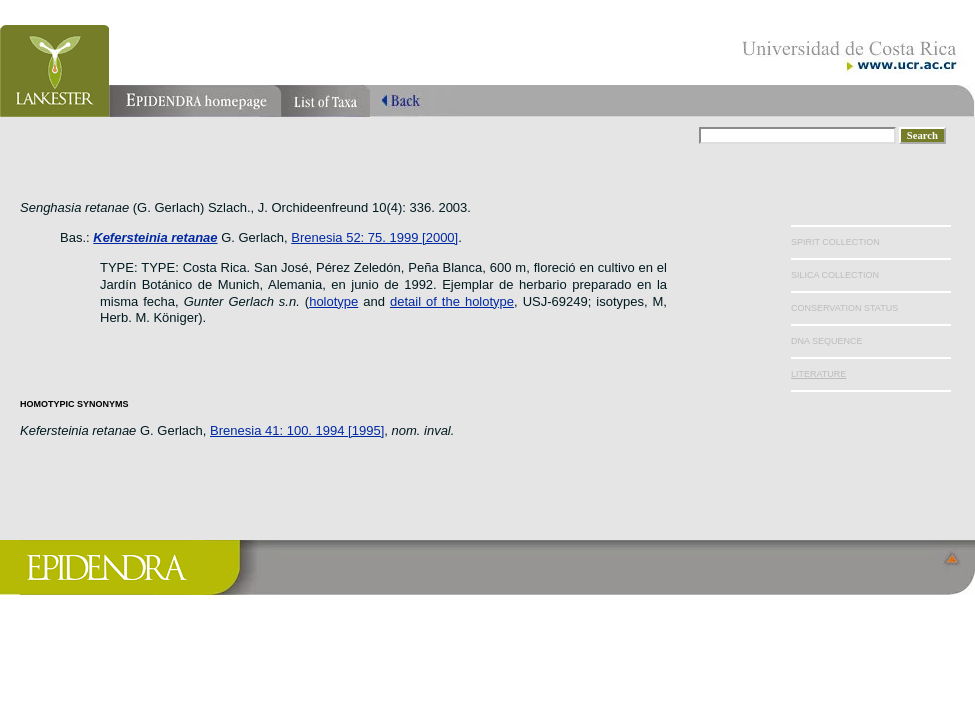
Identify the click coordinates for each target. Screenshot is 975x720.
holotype (333, 301)
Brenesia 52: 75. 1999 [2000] (374, 237)
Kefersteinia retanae (155, 237)
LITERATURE (818, 374)
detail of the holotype (452, 301)
